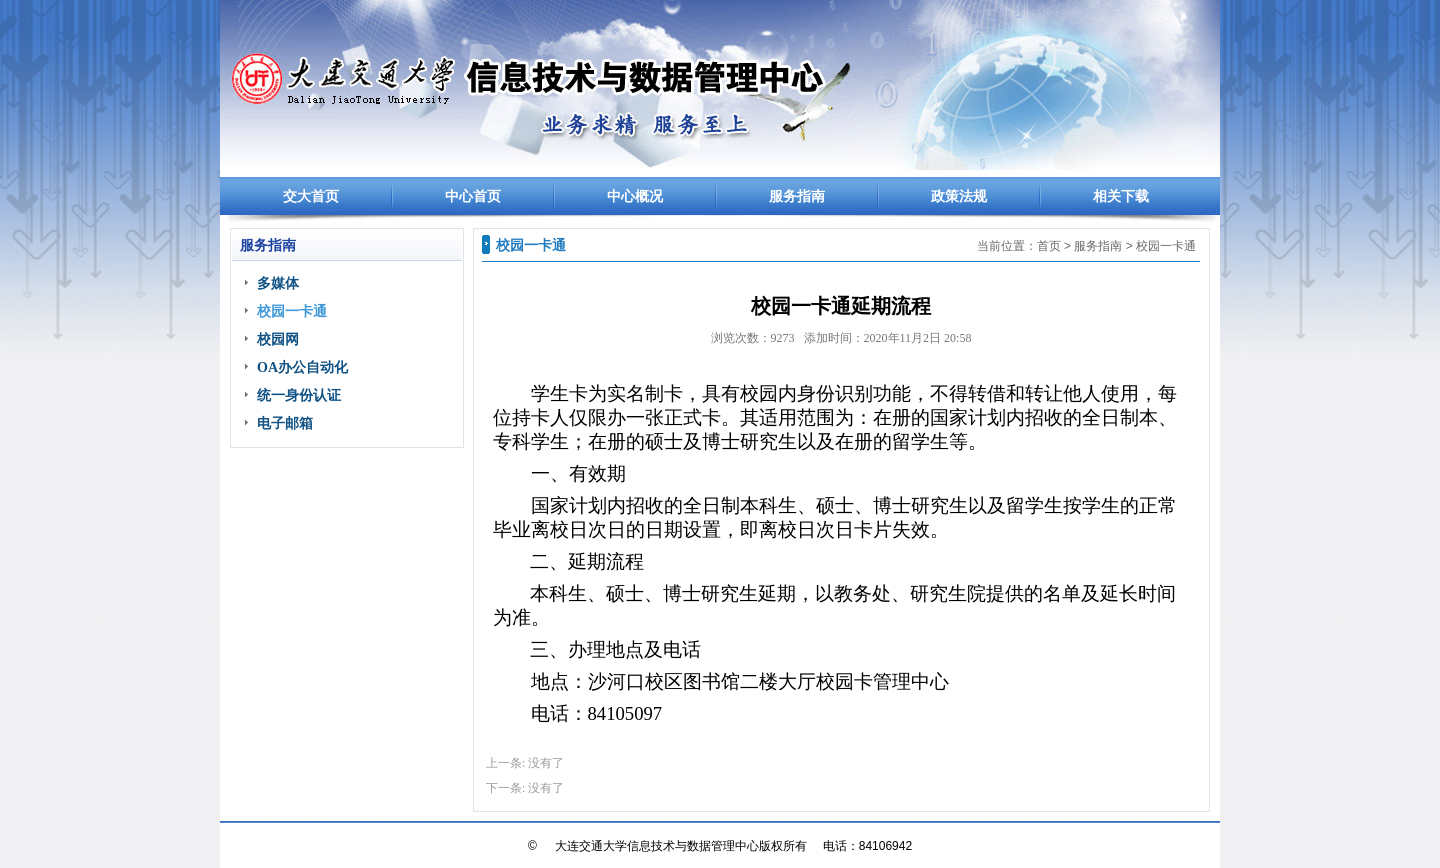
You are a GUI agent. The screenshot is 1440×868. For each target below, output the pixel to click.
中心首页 (473, 196)
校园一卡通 (292, 311)
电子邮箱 (285, 423)
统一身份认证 (299, 395)
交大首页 (311, 196)
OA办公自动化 (302, 367)
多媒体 (278, 283)
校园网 (278, 339)
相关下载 (1121, 196)
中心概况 (635, 196)
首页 (1049, 246)
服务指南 (797, 196)
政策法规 (959, 196)
